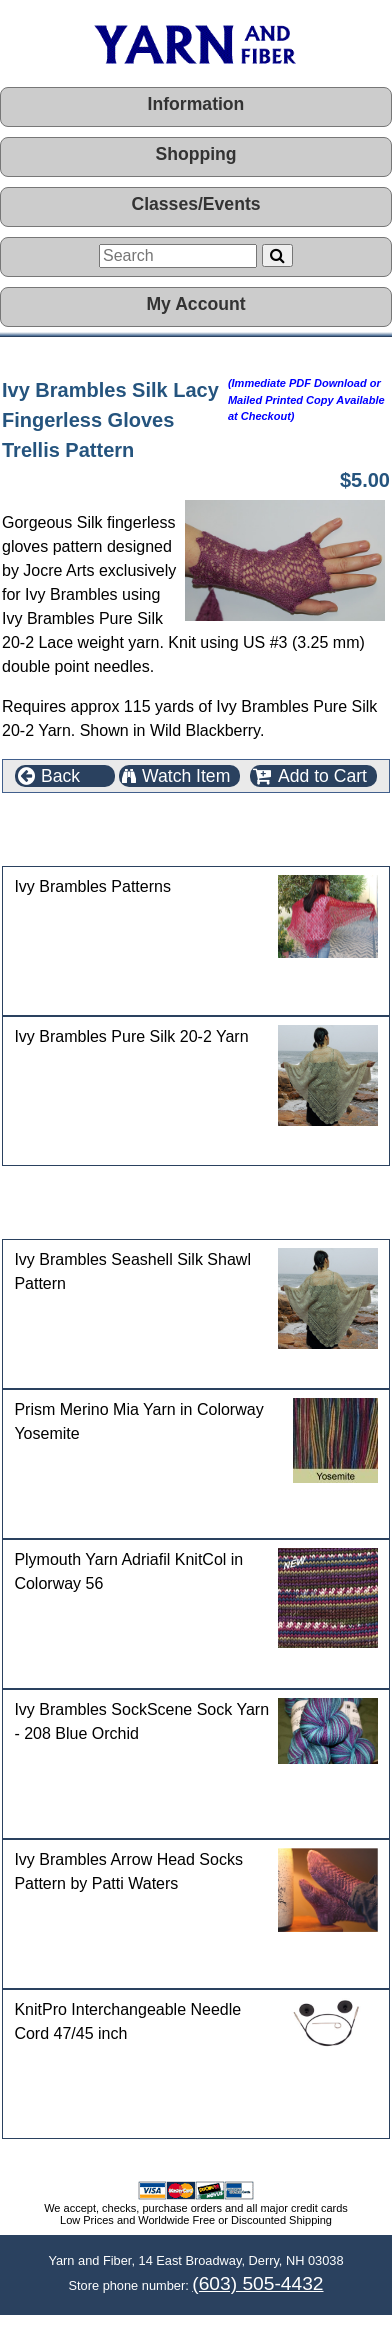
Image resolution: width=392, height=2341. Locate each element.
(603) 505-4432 (257, 2283)
